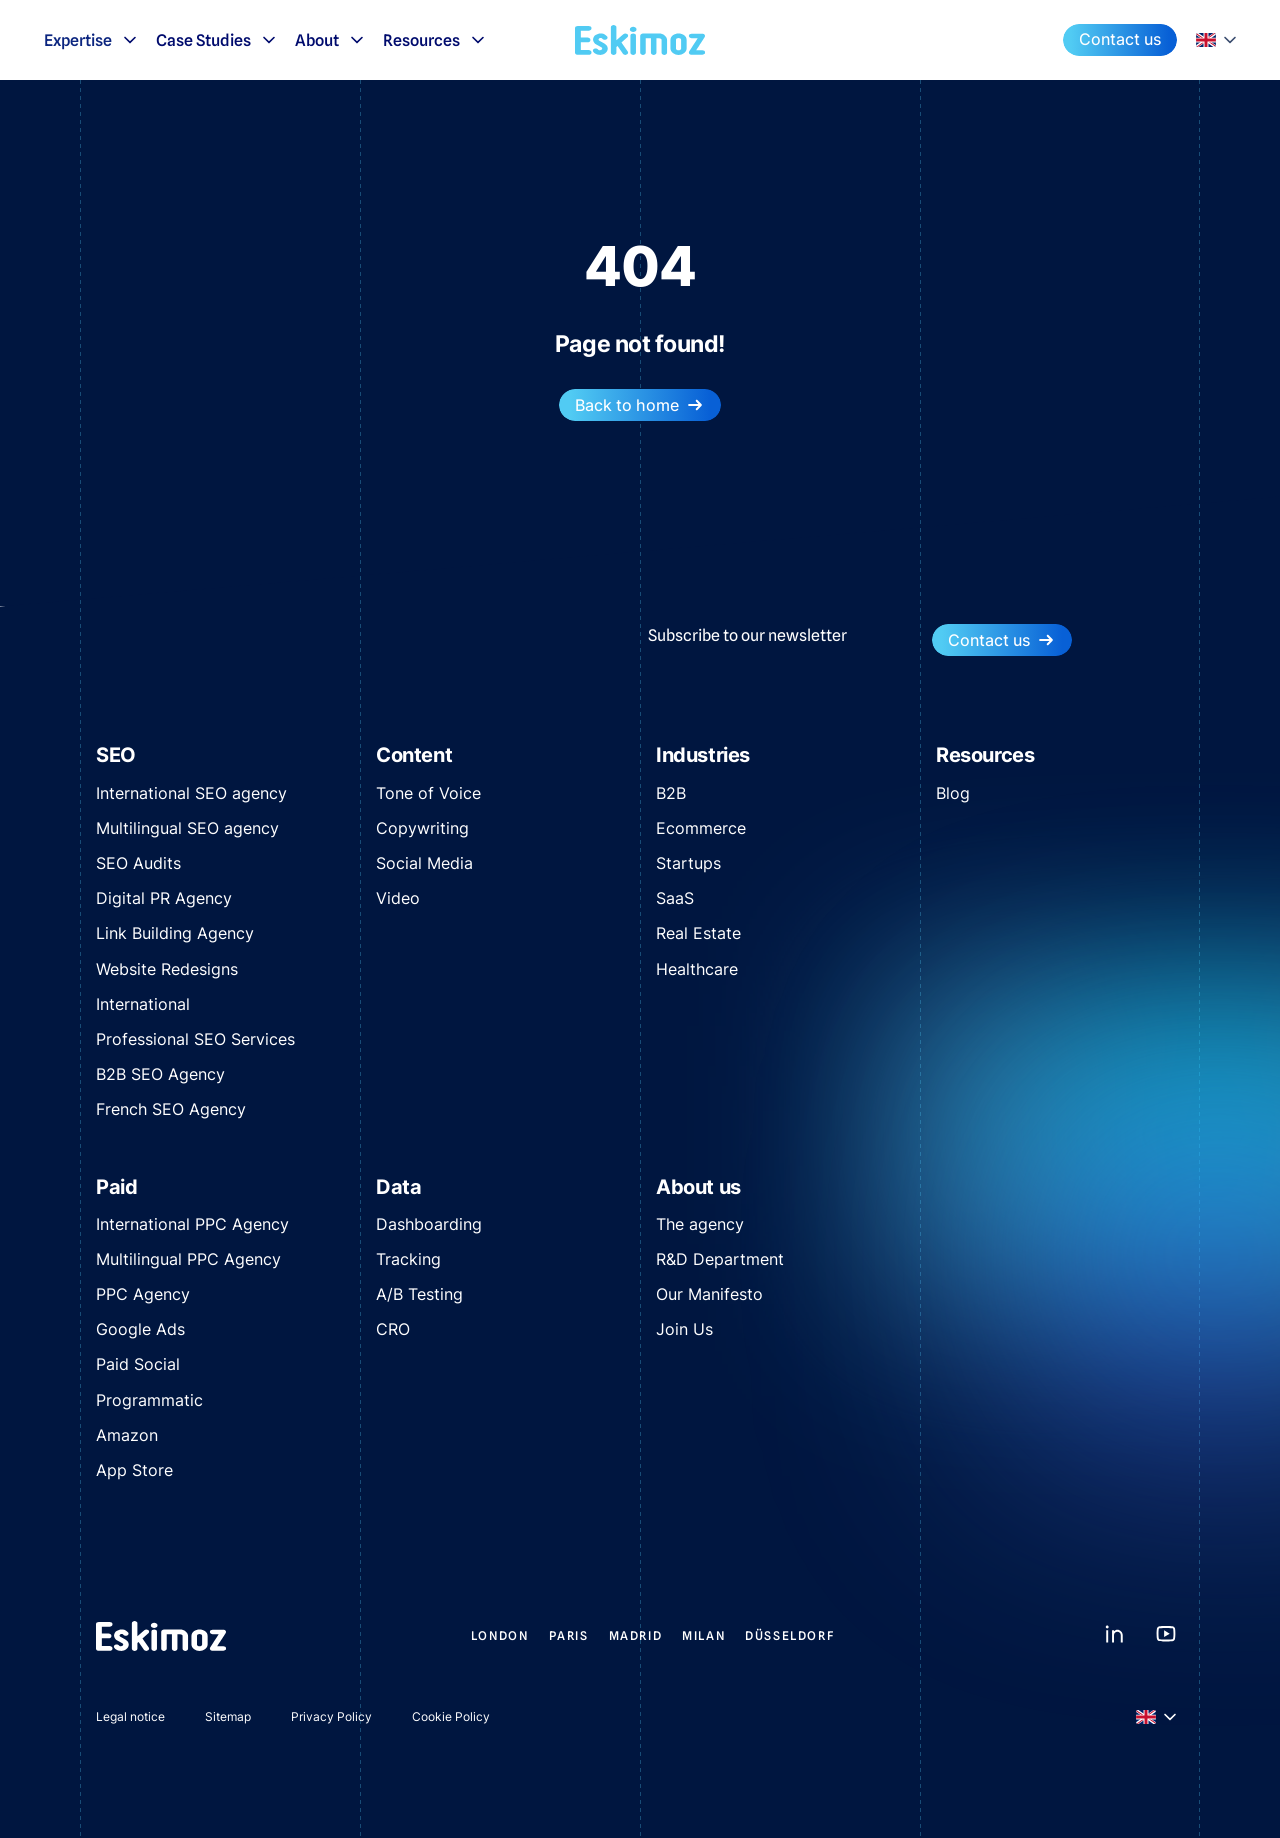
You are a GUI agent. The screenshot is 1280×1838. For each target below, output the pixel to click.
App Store (134, 1470)
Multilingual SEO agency (187, 828)
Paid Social (138, 1364)
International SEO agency (191, 793)
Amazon (127, 1435)
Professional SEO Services (195, 1039)
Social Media (424, 863)
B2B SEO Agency (160, 1074)
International (143, 1004)
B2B (671, 793)
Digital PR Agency (164, 898)
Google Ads (140, 1329)
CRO (393, 1329)
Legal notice (130, 1716)
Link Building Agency (175, 933)
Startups (688, 863)
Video (398, 898)
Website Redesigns (167, 969)
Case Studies (217, 40)
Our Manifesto (709, 1294)
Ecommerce (701, 828)
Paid (116, 1187)
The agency (700, 1224)
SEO (116, 755)
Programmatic (149, 1400)
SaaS (675, 898)
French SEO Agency (171, 1109)
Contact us (1120, 39)
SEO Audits (138, 863)
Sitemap (228, 1716)
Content (414, 755)
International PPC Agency (192, 1224)
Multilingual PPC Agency (188, 1259)
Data (398, 1187)
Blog (953, 793)
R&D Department (720, 1259)
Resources (435, 40)
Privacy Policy (331, 1716)
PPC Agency (143, 1294)
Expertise (92, 40)
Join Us (684, 1329)
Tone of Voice (428, 793)
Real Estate (698, 933)
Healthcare (697, 969)
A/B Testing (419, 1294)
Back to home (640, 405)
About (331, 40)
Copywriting (422, 828)
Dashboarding (429, 1224)
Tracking (408, 1259)
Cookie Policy (451, 1716)
